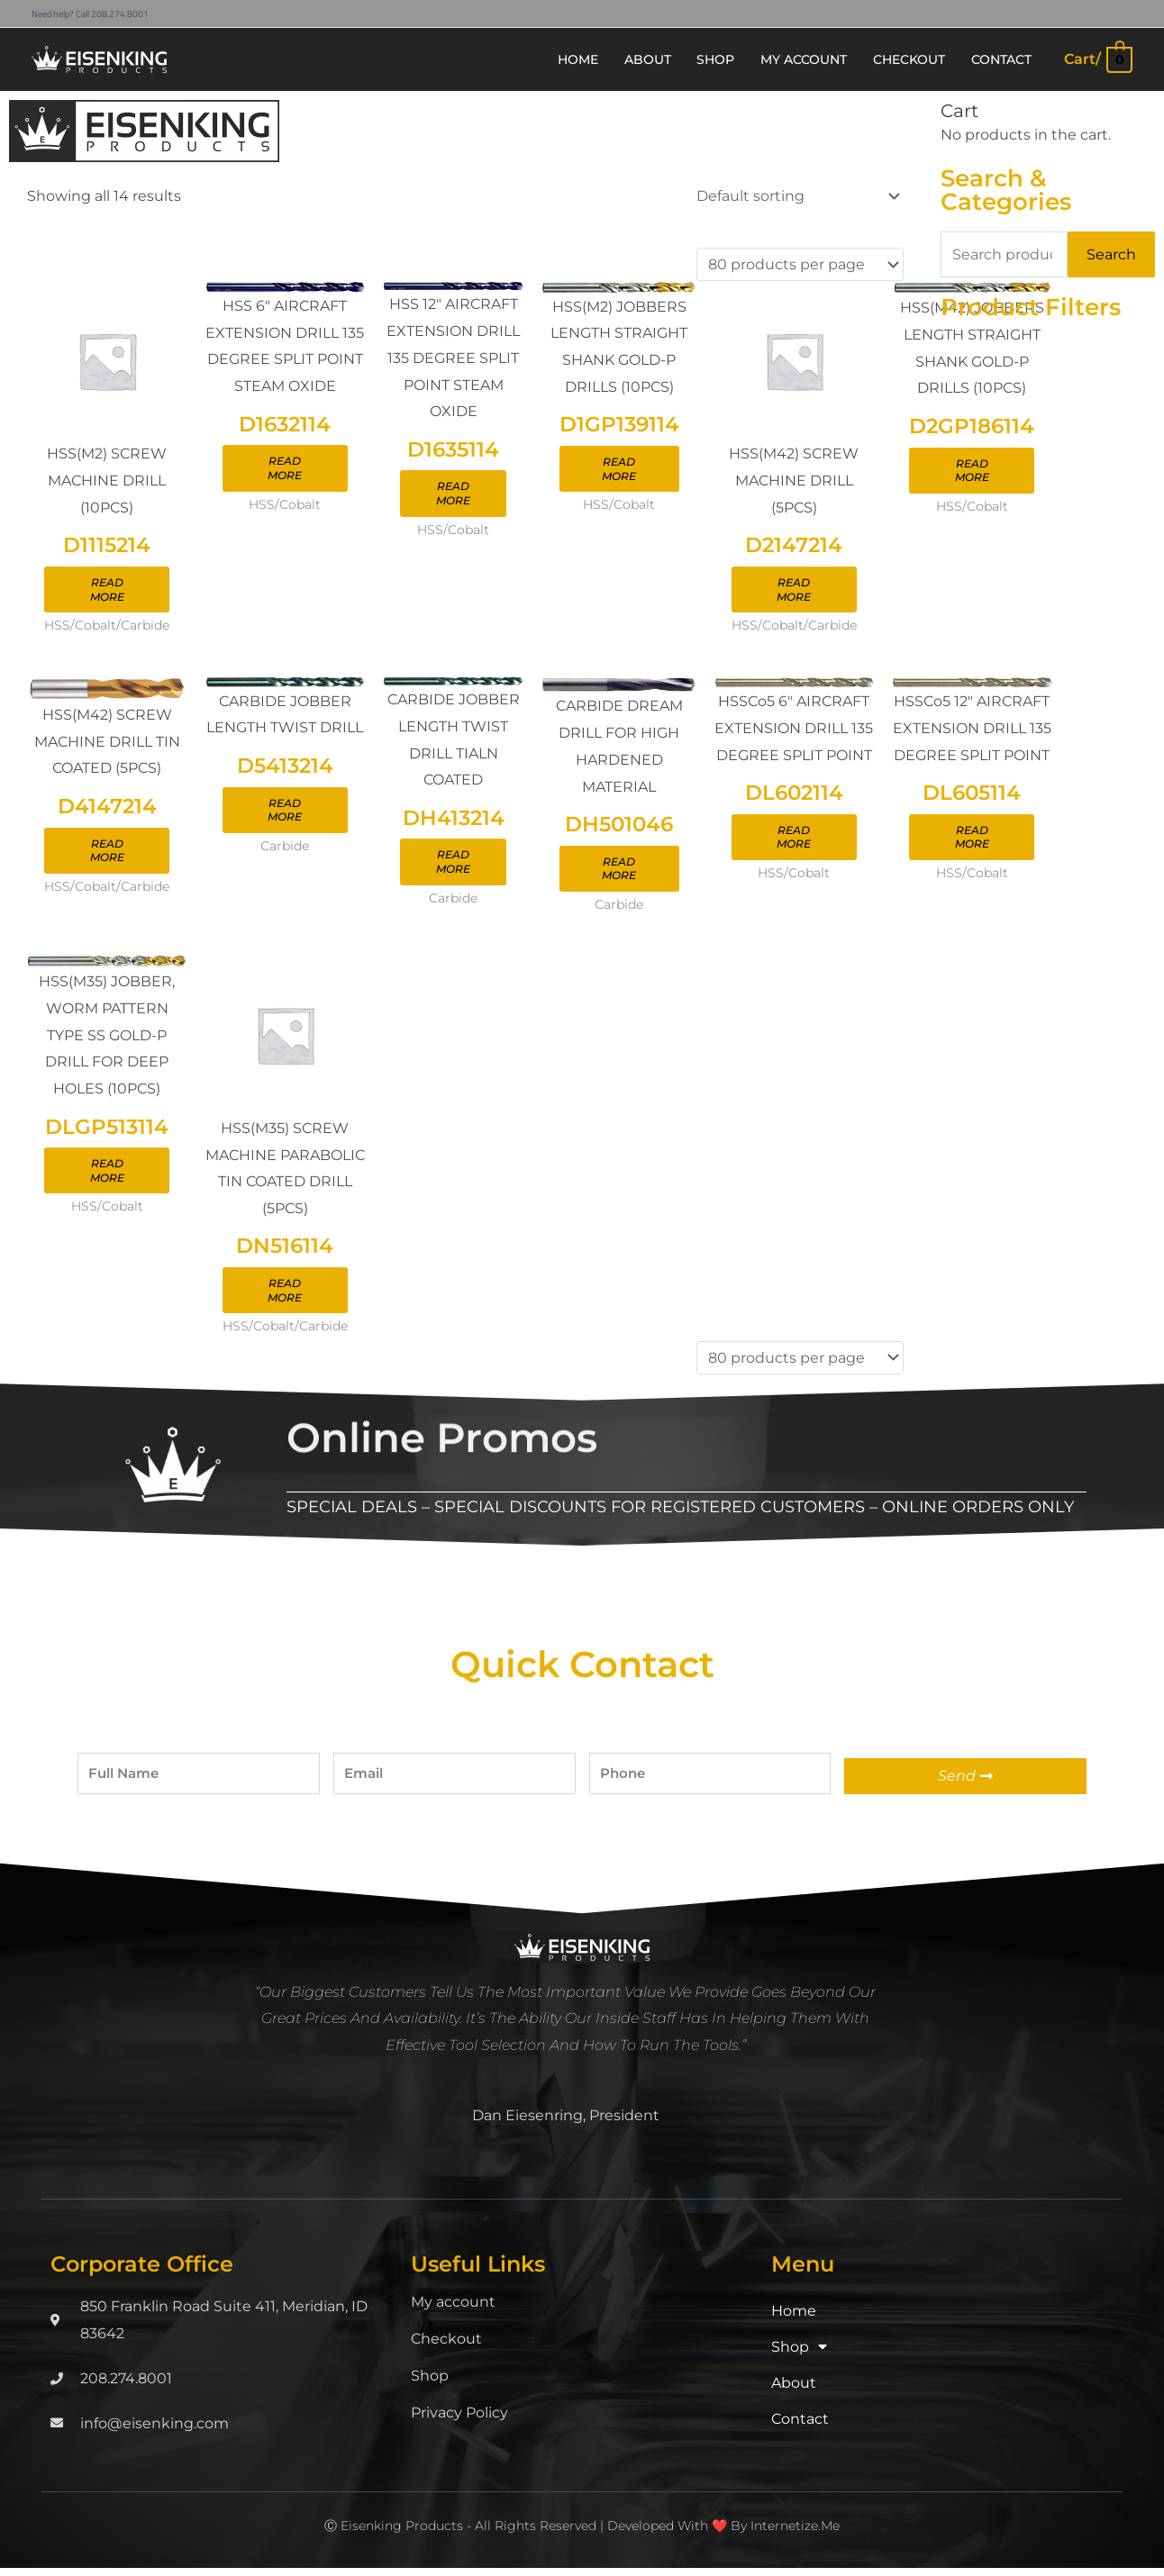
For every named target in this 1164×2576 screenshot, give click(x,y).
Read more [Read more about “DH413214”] (455, 867)
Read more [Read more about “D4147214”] (108, 856)
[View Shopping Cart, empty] (1097, 59)
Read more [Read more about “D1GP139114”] (622, 471)
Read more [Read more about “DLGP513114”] (108, 1179)
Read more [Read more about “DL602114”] (799, 843)
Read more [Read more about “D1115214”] (108, 593)
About (793, 2390)
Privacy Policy (459, 2420)
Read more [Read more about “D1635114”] (455, 495)
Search (1111, 254)
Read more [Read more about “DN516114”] (286, 1298)
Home (793, 2318)
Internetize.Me (795, 2534)
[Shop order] (795, 196)
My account (453, 2309)
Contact (800, 2426)
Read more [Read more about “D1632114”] (286, 470)
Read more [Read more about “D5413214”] (286, 816)
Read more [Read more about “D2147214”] (799, 591)
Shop (430, 2383)
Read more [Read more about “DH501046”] (622, 874)
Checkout (446, 2346)
